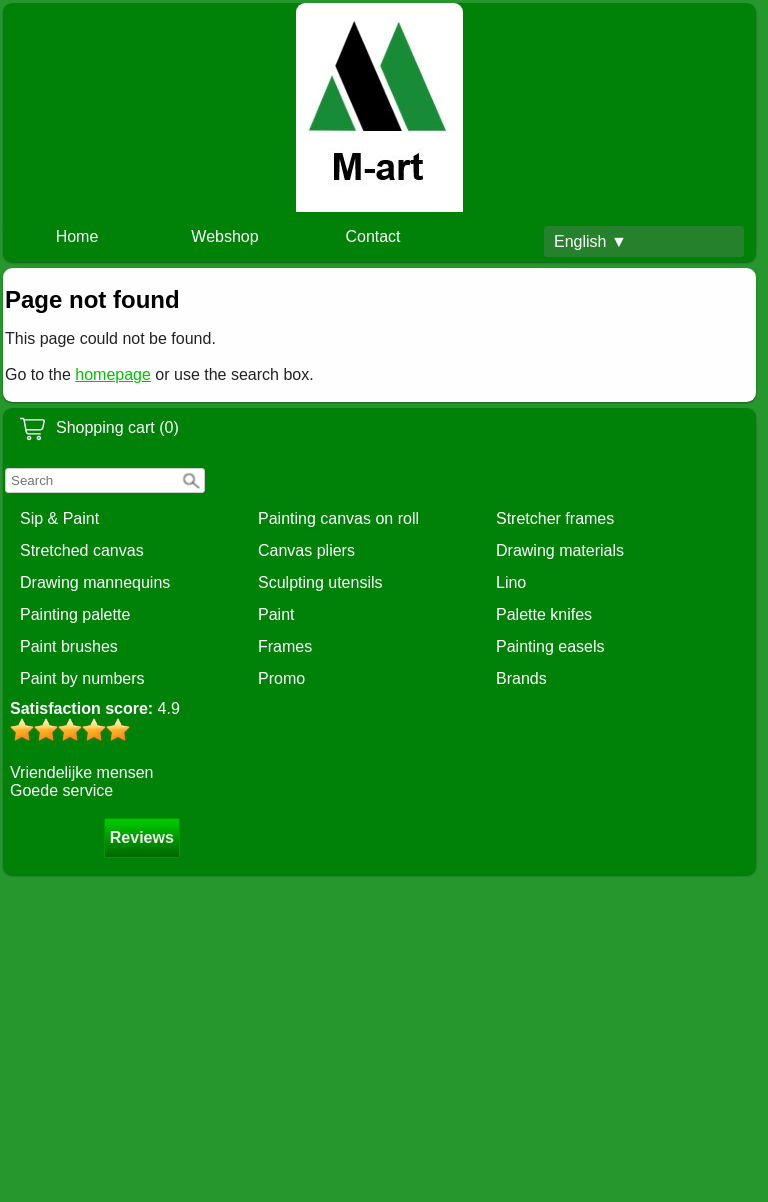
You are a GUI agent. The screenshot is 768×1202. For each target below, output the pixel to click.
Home (77, 236)
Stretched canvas (82, 550)
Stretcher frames (555, 518)
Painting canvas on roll (338, 518)
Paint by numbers (82, 678)
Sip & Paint (59, 518)
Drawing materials (560, 550)
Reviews (142, 837)
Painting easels (550, 646)
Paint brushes (69, 646)
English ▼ (590, 241)
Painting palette (75, 614)
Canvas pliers (306, 550)
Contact (372, 236)
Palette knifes (544, 614)
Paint (276, 614)
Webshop (224, 236)
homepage (113, 374)
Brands (521, 678)
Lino (511, 582)
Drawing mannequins (95, 582)
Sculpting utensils (320, 582)
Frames (285, 646)
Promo (281, 678)
